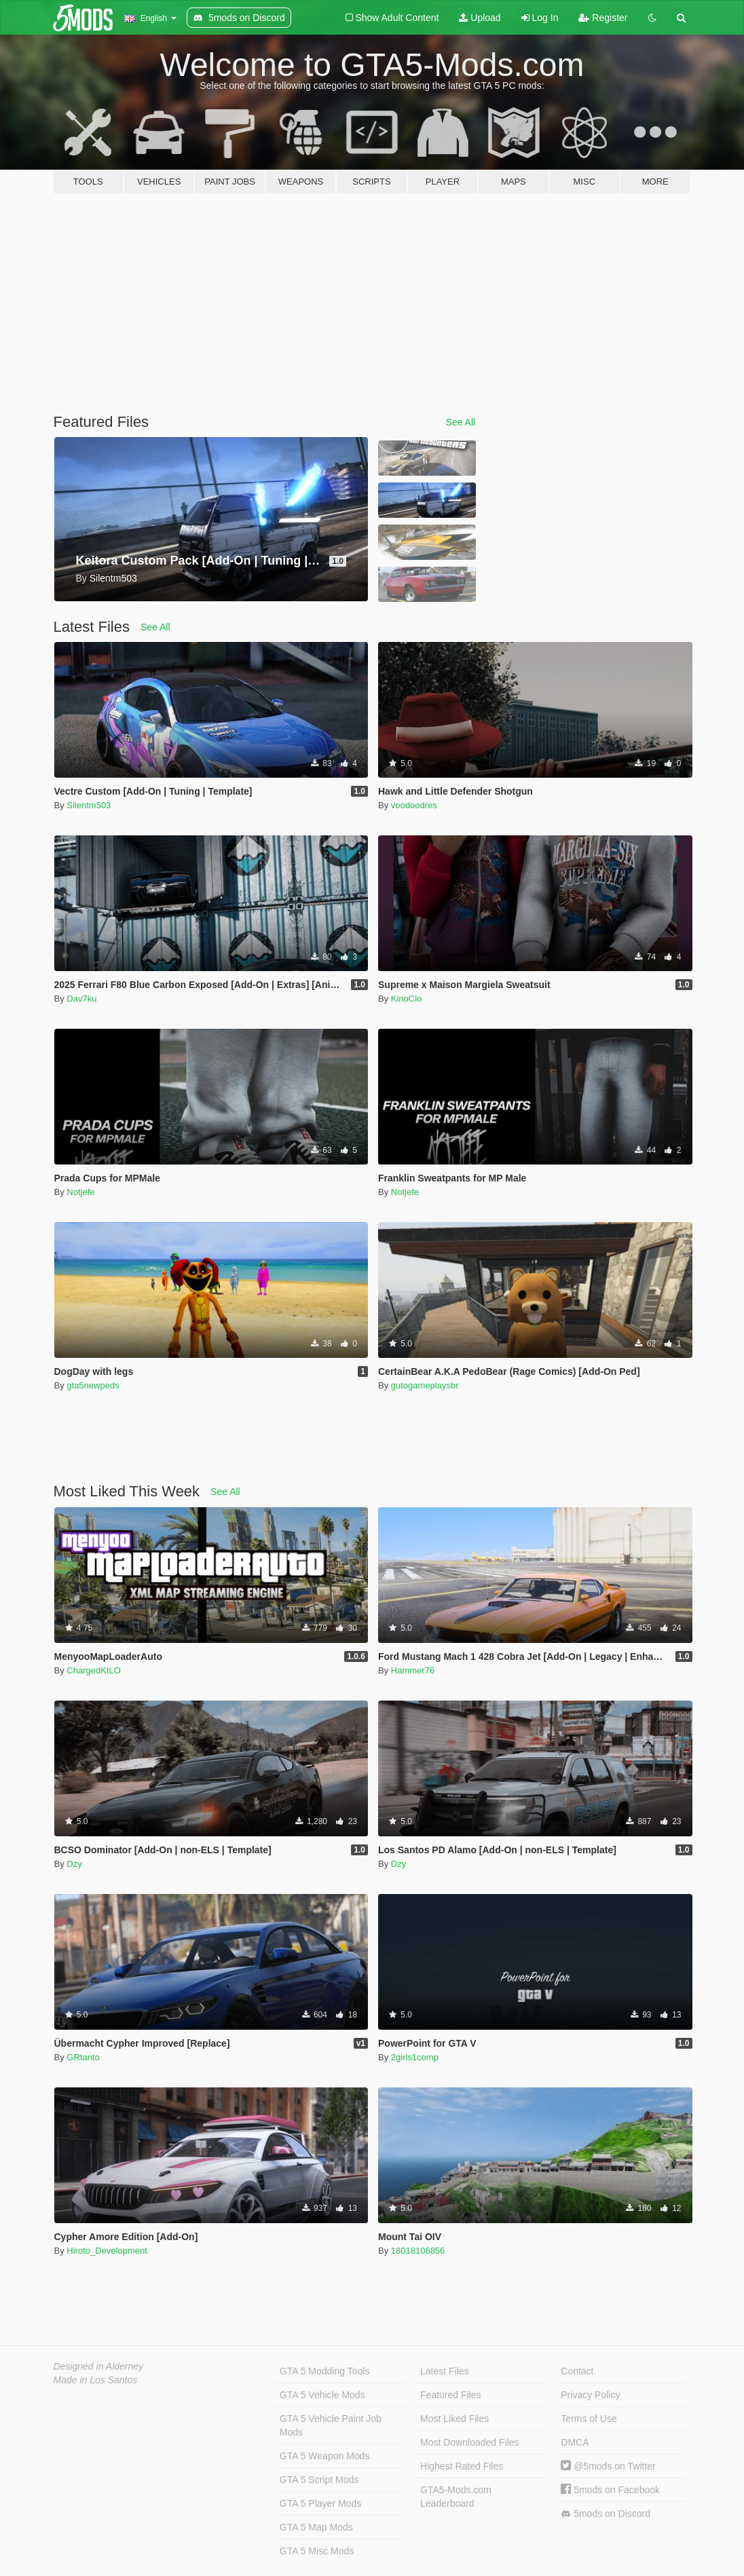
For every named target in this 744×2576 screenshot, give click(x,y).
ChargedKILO (94, 1670)
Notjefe (80, 1192)
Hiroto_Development (107, 2251)
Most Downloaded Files (469, 2442)
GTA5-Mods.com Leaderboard (455, 2496)
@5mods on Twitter (608, 2466)
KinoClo (406, 998)
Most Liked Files (454, 2418)
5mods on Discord (605, 2514)
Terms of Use (588, 2418)
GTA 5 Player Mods (320, 2503)
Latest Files (444, 2371)
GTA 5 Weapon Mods (325, 2455)
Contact (577, 2371)
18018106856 (418, 2251)
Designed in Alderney (99, 2366)
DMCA (575, 2442)
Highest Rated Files (461, 2466)
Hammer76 (412, 1670)
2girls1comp (415, 2057)
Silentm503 (89, 805)
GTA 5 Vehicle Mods (322, 2394)
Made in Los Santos (96, 2379)
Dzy (74, 1864)
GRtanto (83, 2057)
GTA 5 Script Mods (319, 2479)
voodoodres (414, 805)
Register (602, 17)
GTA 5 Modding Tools (325, 2371)
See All (461, 422)
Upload (479, 17)
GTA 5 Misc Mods (317, 2550)
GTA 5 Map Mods (316, 2527)
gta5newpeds (93, 1385)
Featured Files (450, 2394)
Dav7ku (81, 998)
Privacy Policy (590, 2394)
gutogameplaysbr (425, 1385)
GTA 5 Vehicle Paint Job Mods (331, 2425)
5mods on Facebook (610, 2490)
